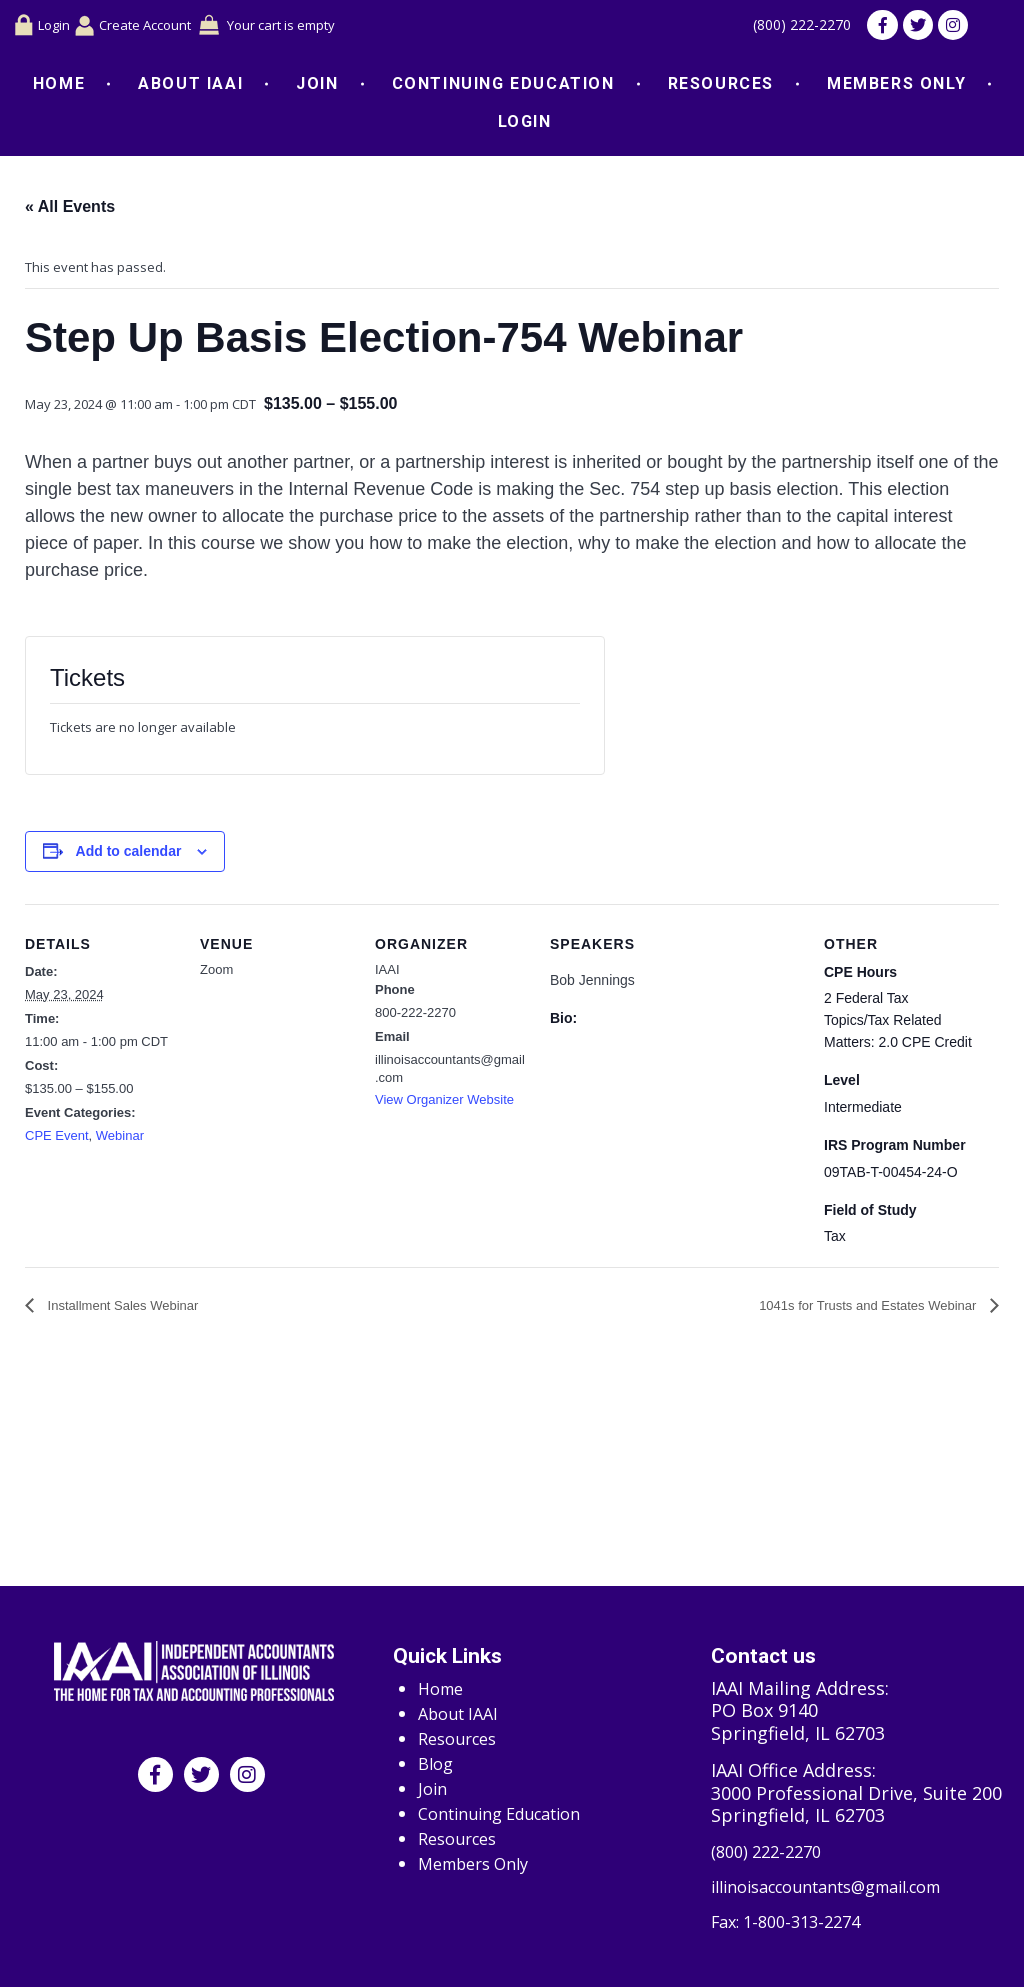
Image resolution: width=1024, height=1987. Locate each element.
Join (317, 88)
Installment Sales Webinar (121, 1310)
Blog (437, 1757)
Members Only (896, 88)
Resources (721, 88)
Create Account (151, 27)
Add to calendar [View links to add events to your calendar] (129, 856)
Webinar (120, 1140)
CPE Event (57, 1140)
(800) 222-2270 (788, 28)
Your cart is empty (317, 27)
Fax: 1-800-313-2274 (794, 1921)
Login (44, 28)
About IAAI (190, 88)
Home (59, 88)
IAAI (387, 973)
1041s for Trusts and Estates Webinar (869, 1310)
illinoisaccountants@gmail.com (845, 1883)
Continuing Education (503, 88)
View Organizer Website (444, 1104)
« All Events (70, 211)
